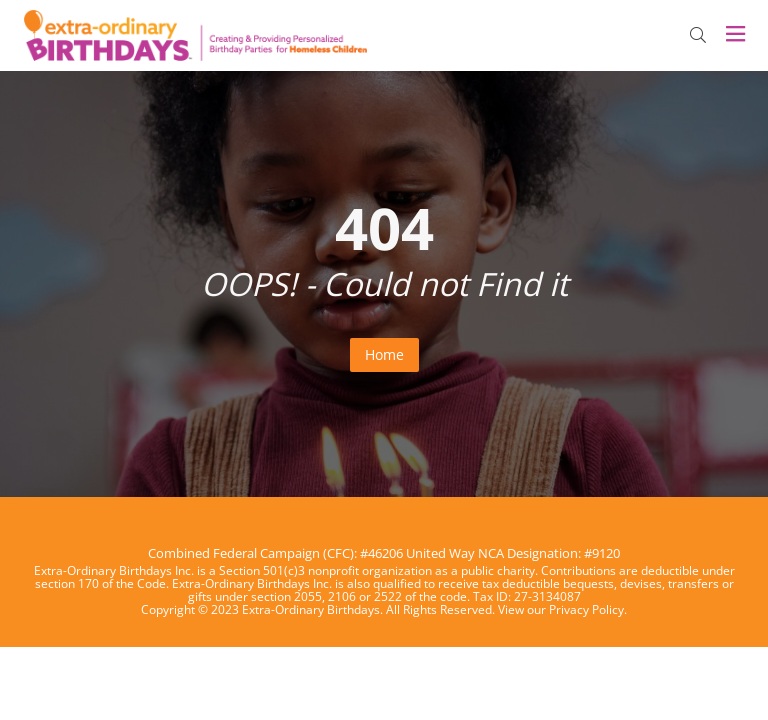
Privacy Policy (586, 609)
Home (384, 354)
